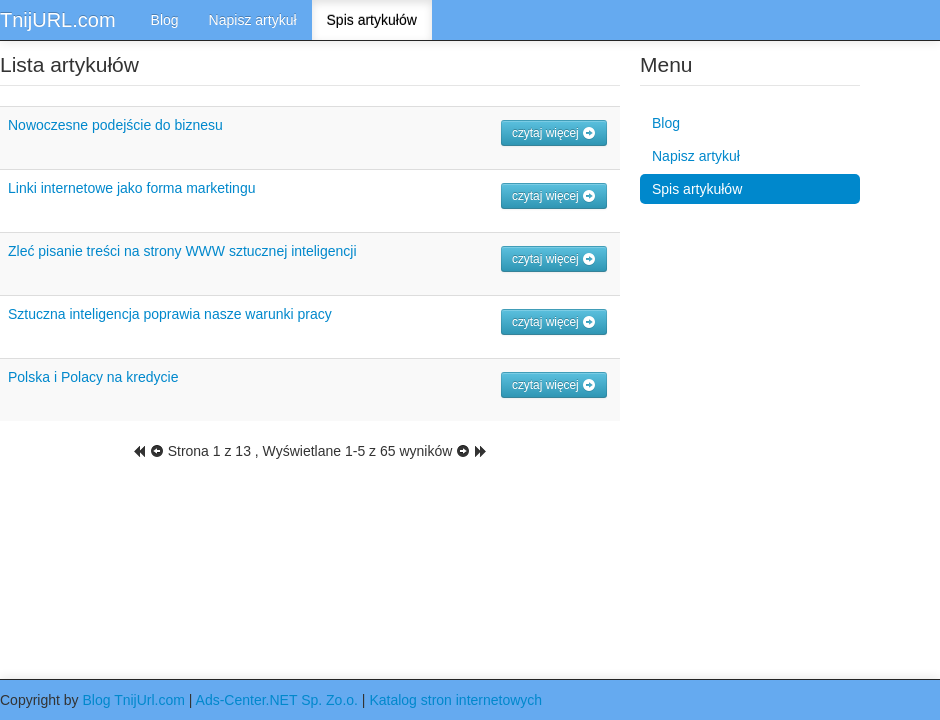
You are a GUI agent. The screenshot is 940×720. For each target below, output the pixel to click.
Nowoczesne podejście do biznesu (115, 125)
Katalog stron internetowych (455, 700)
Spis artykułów (372, 20)
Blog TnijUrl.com (133, 700)
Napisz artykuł (253, 20)
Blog (165, 20)
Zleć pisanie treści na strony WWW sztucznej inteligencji (182, 251)
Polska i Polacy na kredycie (93, 377)
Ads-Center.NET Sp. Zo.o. (277, 700)
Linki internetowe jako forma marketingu (131, 188)
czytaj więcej (554, 133)
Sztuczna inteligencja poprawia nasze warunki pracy (170, 314)
